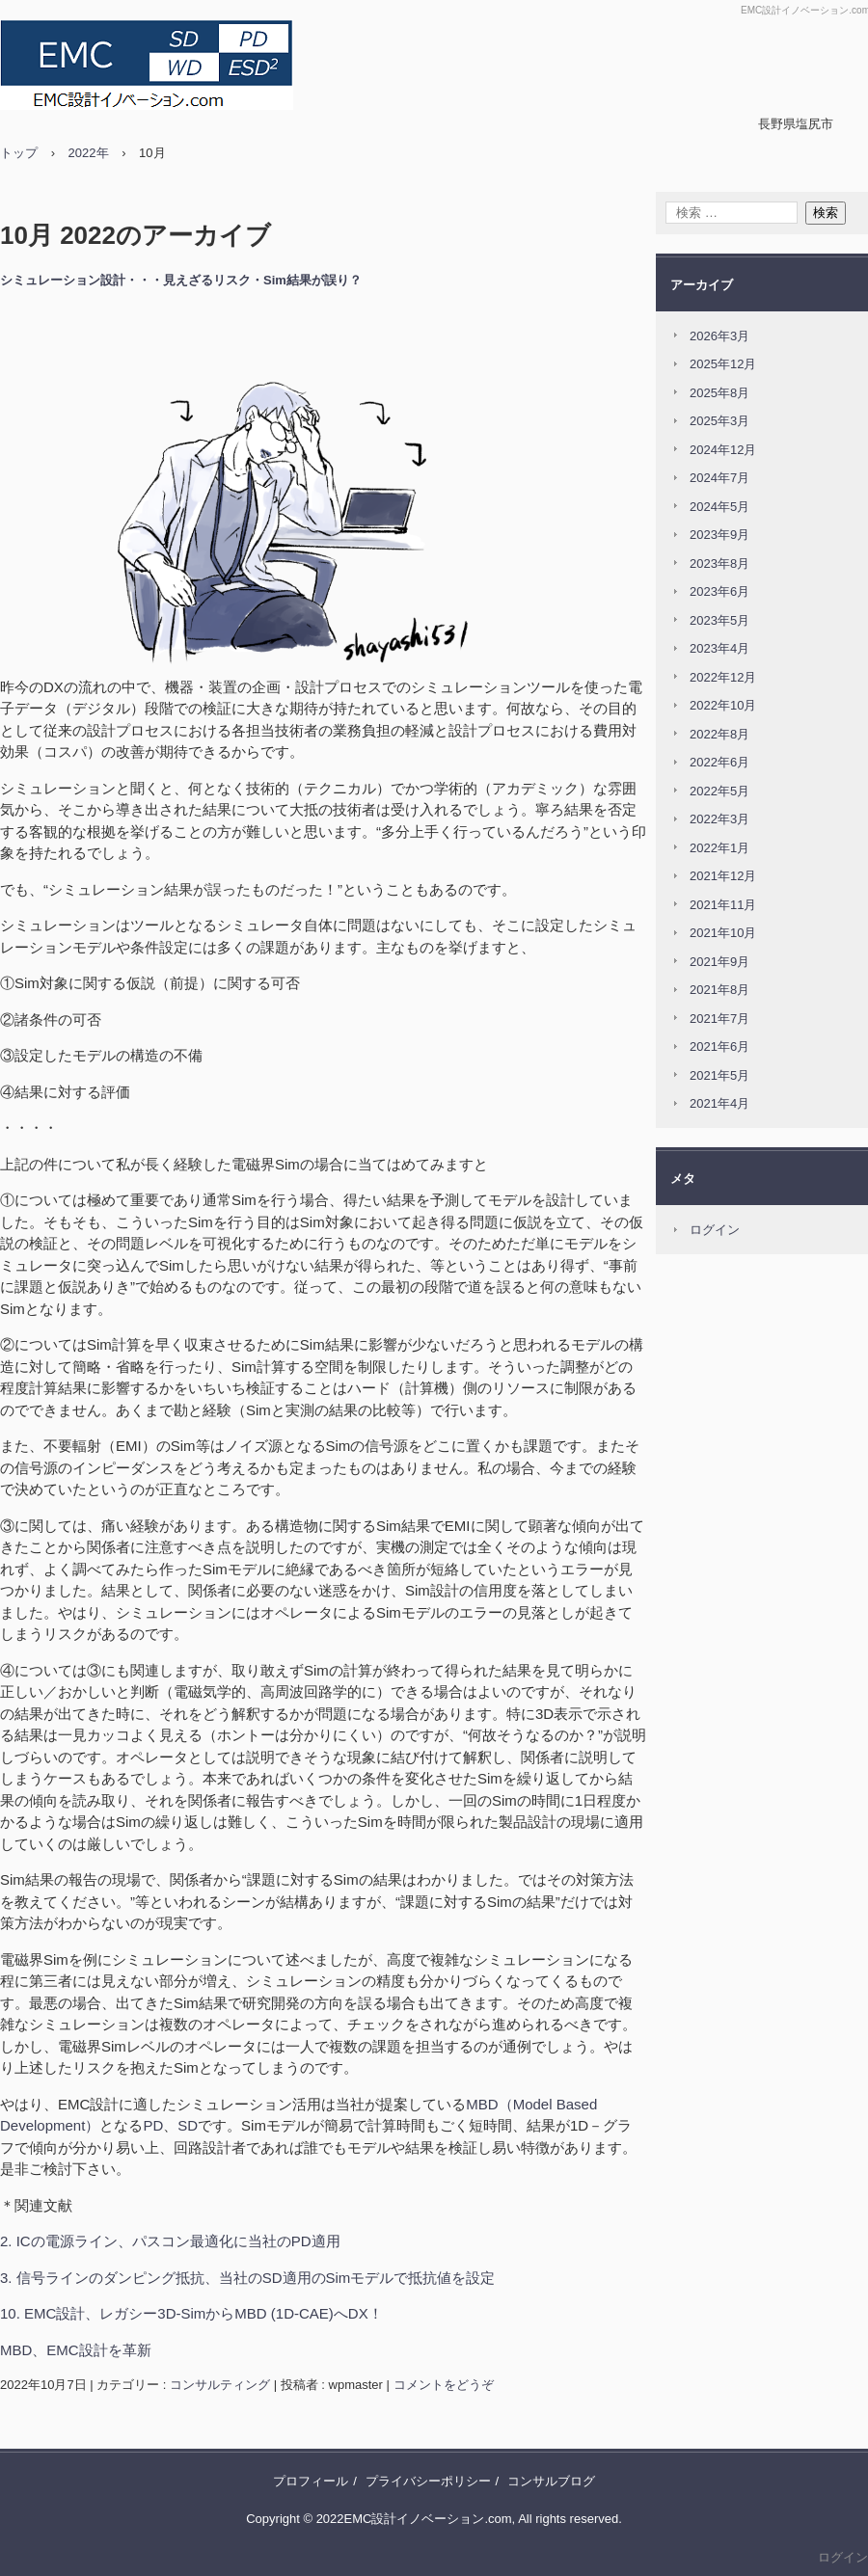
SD (187, 2125)
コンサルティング (220, 2384)
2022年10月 (723, 705)
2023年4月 (719, 648)
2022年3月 (719, 819)
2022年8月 (719, 734)
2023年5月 (719, 620)
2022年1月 (719, 848)
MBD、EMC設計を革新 (75, 2350)
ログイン (715, 1229)
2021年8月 (719, 989)
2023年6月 (719, 591)
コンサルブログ (551, 2481)
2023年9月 (719, 534)
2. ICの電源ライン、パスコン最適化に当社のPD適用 (170, 2241)
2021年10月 (723, 933)
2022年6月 (719, 762)
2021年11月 (723, 905)
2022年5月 (719, 791)
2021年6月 (719, 1046)
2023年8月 (719, 563)
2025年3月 (719, 421)
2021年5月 (719, 1075)
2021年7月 (719, 1018)
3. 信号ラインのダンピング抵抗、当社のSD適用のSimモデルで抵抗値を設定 (247, 2277)
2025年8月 (719, 393)
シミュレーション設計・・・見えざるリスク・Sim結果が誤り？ (181, 280)
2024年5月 (719, 506)
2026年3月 (719, 336)
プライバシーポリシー (428, 2481)
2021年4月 (719, 1103)
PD (153, 2125)
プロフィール (310, 2481)
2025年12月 (723, 364)
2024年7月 (719, 477)
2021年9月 (719, 961)
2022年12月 (723, 677)
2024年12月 (723, 450)
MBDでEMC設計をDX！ (162, 64)
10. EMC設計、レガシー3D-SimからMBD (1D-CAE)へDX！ (191, 2313)
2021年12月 (723, 876)
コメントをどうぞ (443, 2384)
